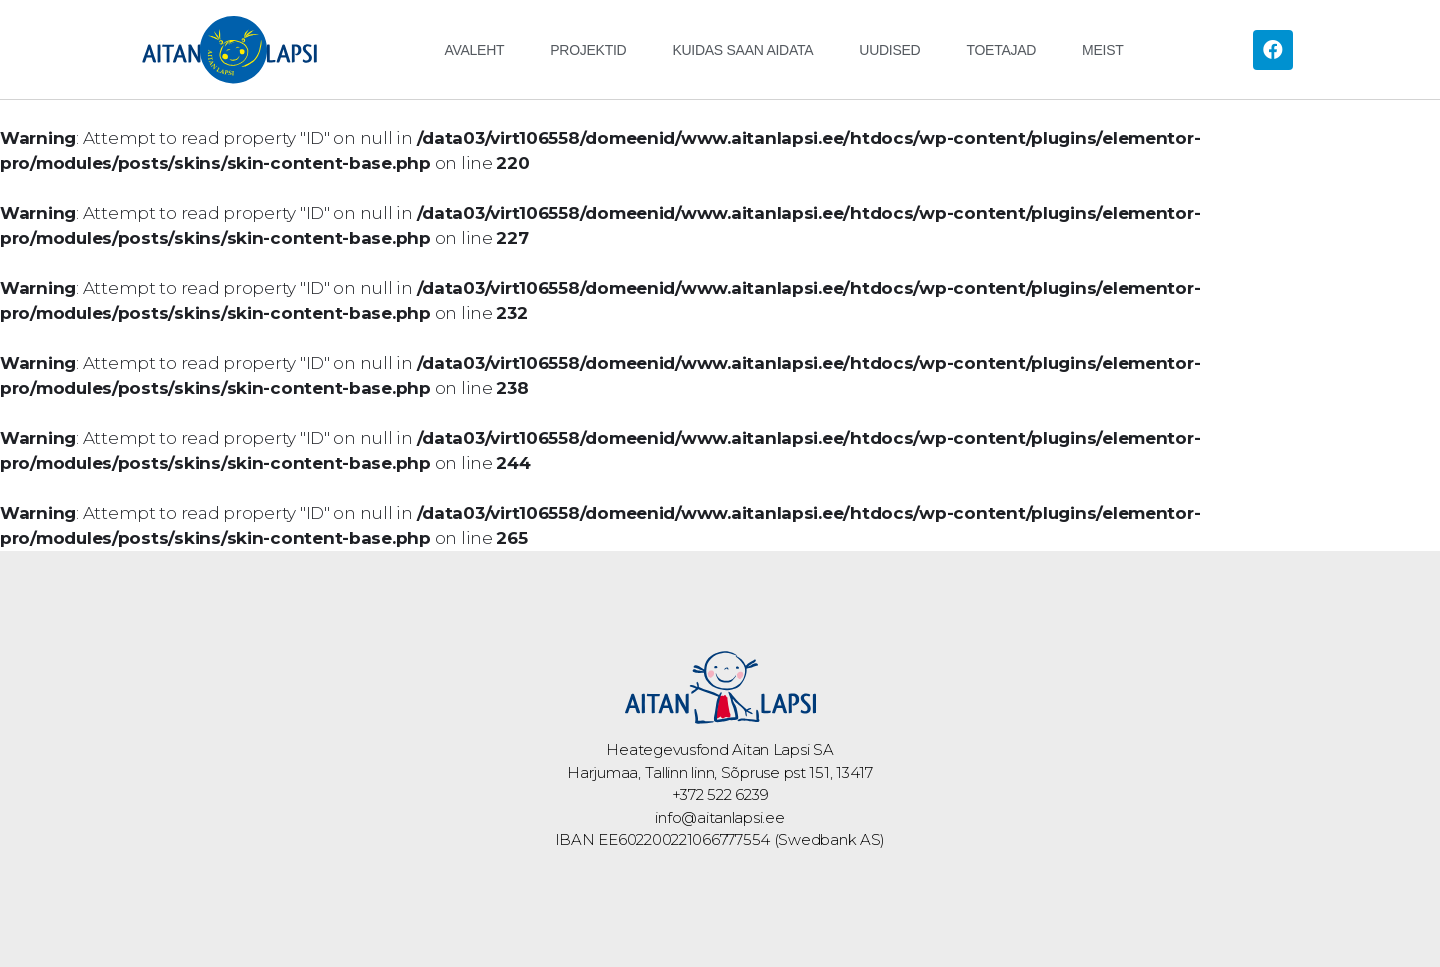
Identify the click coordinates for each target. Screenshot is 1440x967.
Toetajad (1001, 50)
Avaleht (474, 50)
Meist (1102, 50)
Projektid (588, 50)
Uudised (889, 50)
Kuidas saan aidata (742, 50)
